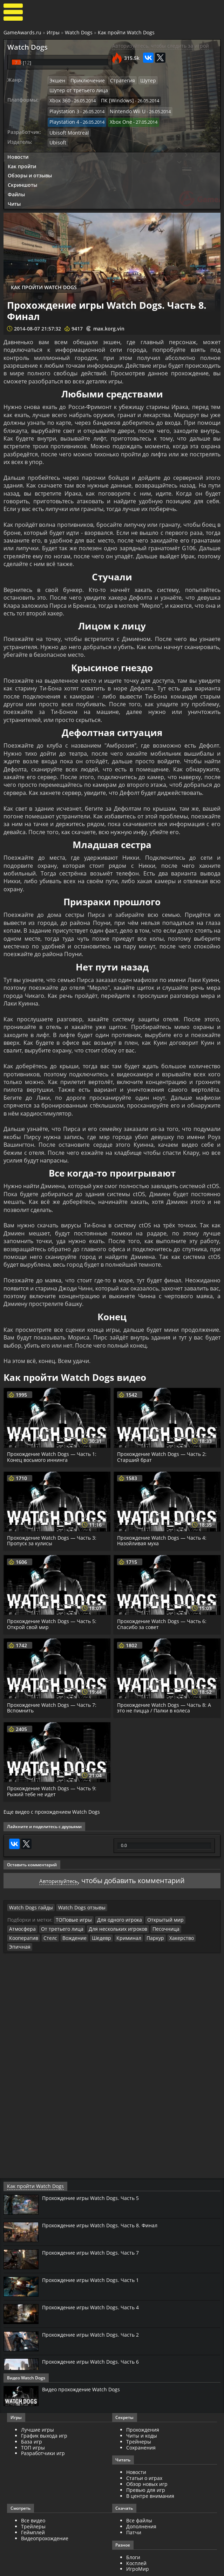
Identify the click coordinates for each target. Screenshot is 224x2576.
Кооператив (154, 1914)
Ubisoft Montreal (67, 119)
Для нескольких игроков (79, 1914)
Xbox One (59, 109)
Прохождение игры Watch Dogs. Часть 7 (95, 2227)
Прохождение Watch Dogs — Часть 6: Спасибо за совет (163, 1610)
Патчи (133, 2508)
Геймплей (33, 2508)
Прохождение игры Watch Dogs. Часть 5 (95, 2173)
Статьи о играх (144, 2453)
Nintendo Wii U (65, 99)
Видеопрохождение (44, 2513)
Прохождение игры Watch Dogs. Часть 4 (95, 2282)
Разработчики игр (43, 2428)
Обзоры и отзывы (30, 161)
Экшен (56, 80)
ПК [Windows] (113, 90)
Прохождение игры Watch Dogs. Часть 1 (95, 2254)
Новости (17, 142)
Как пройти (22, 152)
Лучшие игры (37, 2405)
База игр (31, 2416)
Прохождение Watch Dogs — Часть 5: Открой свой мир (53, 1610)
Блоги (133, 2532)
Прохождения (142, 2405)
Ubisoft (57, 128)
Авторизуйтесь (58, 1866)
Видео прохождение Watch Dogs (85, 2364)
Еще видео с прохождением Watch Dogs (52, 1797)
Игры (53, 32)
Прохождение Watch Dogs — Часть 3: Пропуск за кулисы (53, 1526)
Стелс (178, 1914)
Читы (14, 189)
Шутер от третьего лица (178, 80)
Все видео (33, 2496)
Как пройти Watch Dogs (126, 32)
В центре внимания (150, 2471)
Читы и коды (141, 2411)
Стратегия (117, 80)
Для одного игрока (114, 1905)
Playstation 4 (124, 99)
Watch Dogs (79, 32)
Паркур (67, 1922)
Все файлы (139, 2496)
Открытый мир (156, 1905)
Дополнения (141, 2502)
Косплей (136, 2538)
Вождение (201, 1914)
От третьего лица (28, 1914)
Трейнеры (138, 2416)
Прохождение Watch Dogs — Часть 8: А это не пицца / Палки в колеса (165, 1693)
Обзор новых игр (147, 2459)
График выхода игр (44, 2411)
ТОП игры (33, 2422)
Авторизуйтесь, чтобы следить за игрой (160, 45)
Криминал (43, 1922)
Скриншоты (22, 171)
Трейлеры (33, 2502)
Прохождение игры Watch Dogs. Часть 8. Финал (105, 2200)
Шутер (140, 80)
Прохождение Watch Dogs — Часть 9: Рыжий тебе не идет (53, 1777)
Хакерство (92, 1922)
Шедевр (17, 1922)
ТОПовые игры (72, 1905)
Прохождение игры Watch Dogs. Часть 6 (95, 2336)
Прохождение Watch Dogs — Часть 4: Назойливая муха (163, 1526)
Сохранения (141, 2422)
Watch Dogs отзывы (75, 1893)
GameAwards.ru (22, 32)
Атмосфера (190, 1905)
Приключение (84, 80)
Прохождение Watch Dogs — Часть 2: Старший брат (163, 1443)
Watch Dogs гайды (28, 1893)
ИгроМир (137, 2544)
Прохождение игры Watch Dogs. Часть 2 (95, 2309)
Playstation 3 (172, 90)
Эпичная (117, 1922)
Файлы (16, 180)
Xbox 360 (59, 90)
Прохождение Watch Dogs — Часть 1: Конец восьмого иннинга (53, 1443)
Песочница (123, 1914)
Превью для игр (145, 2465)
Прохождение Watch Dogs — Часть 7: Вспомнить (53, 1693)
